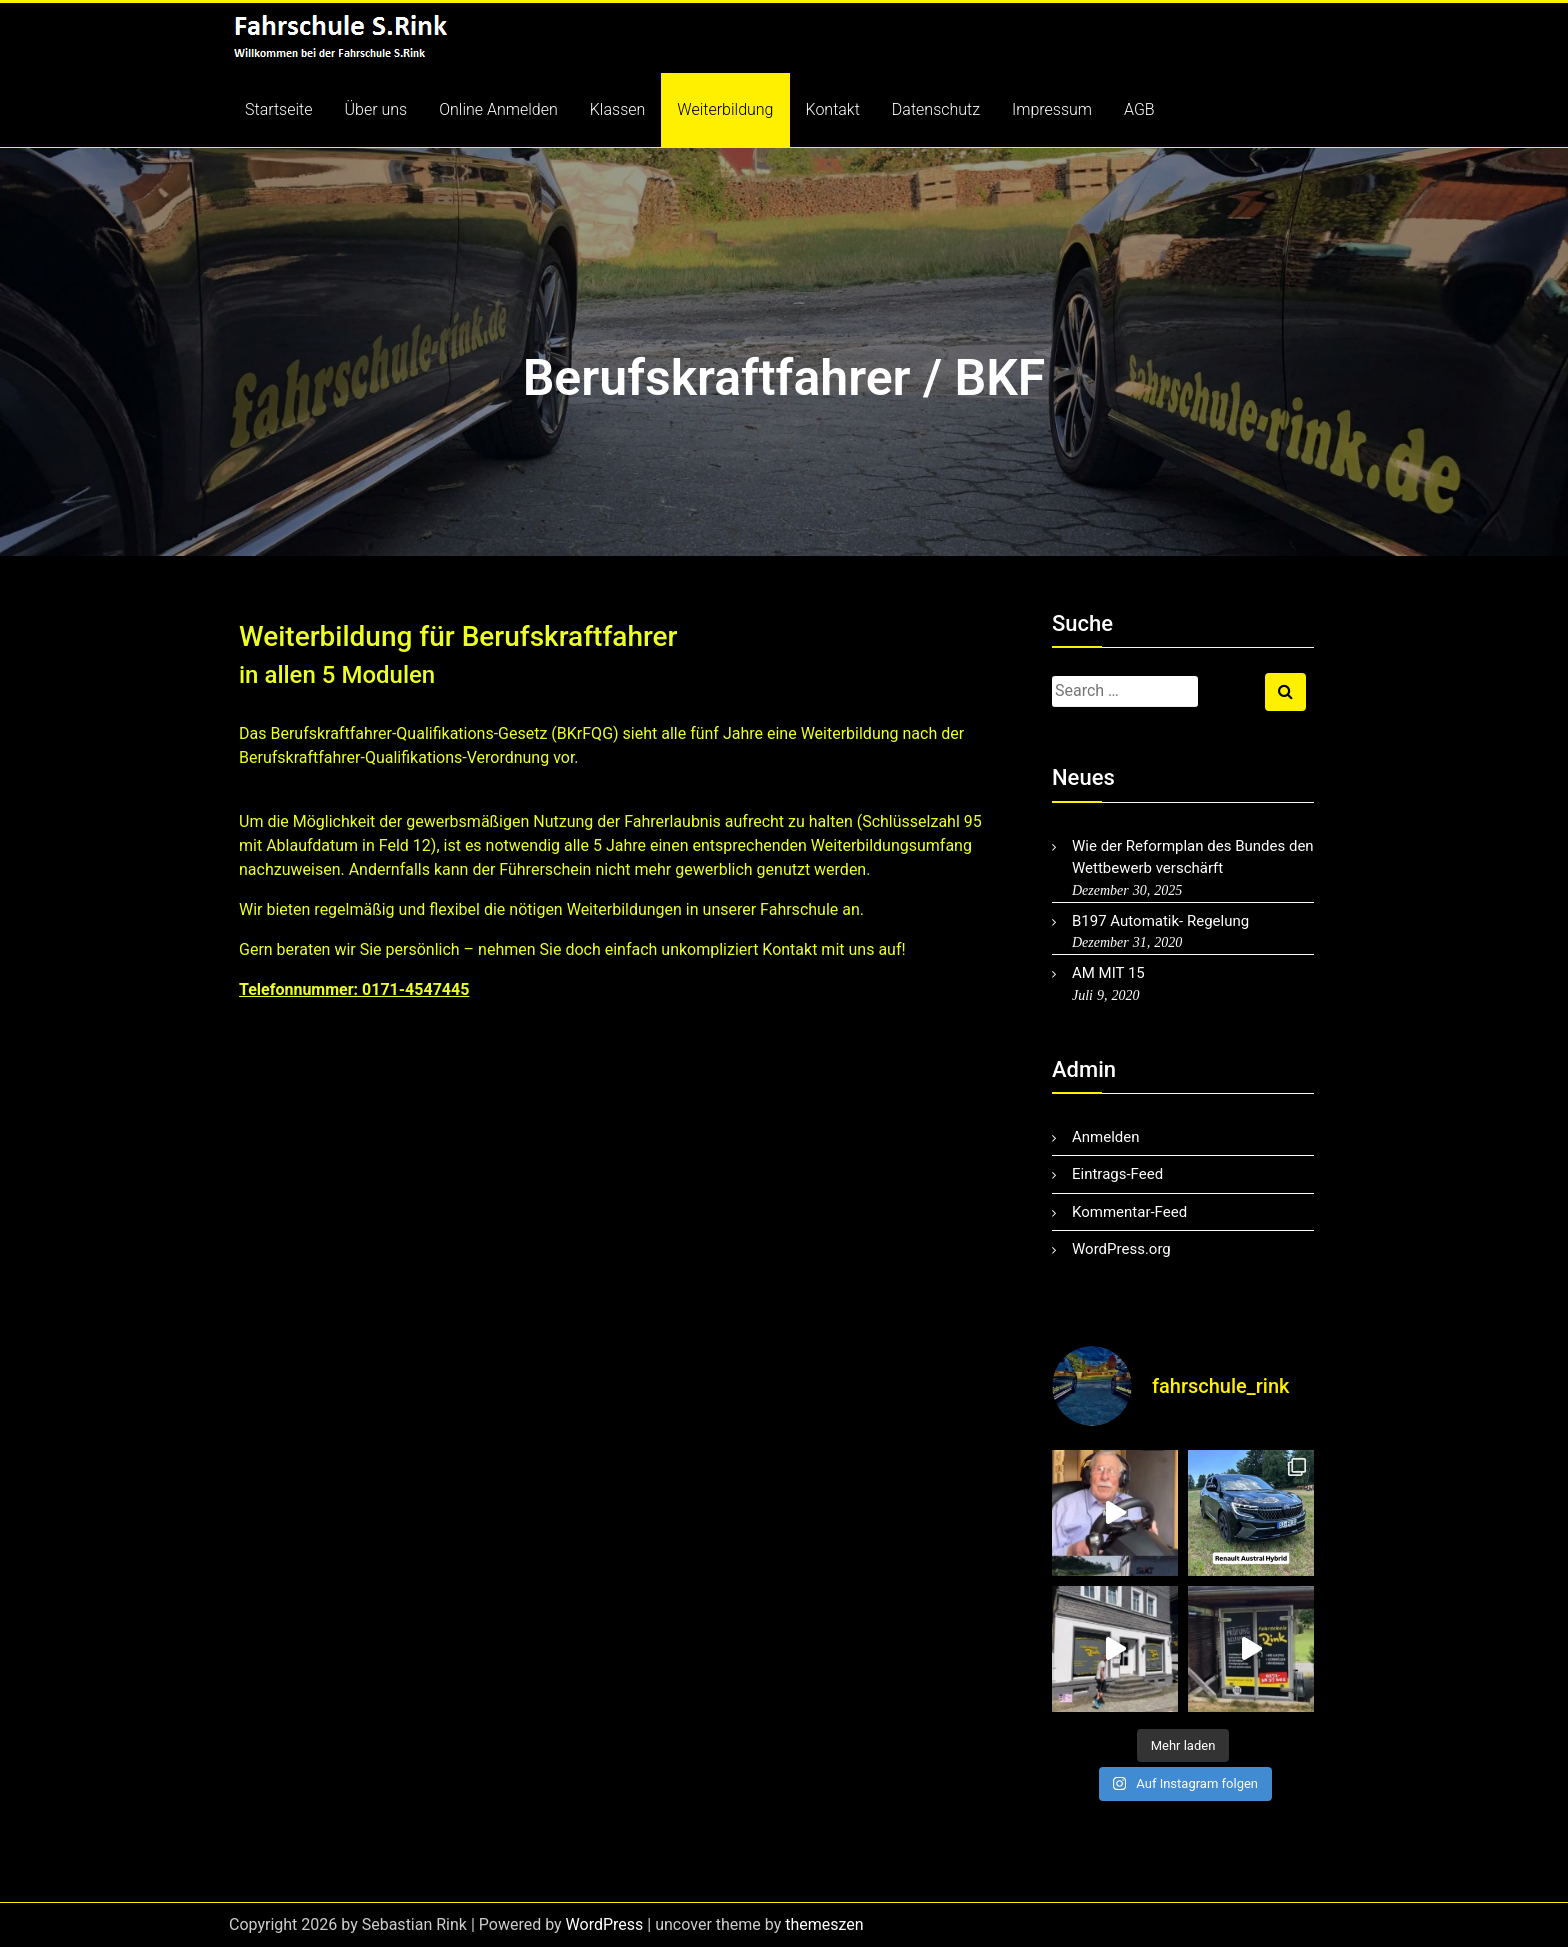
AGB (1139, 109)
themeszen (824, 1924)
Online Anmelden (498, 109)
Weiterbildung (725, 109)
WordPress (605, 1924)
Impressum (1052, 109)
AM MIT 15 (1108, 973)
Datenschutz (936, 109)
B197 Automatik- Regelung (1160, 921)
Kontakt (833, 109)
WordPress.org (1121, 1249)
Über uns (376, 109)
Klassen (618, 109)
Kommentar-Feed (1129, 1212)
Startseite (279, 109)
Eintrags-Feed (1117, 1174)
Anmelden (1106, 1137)
